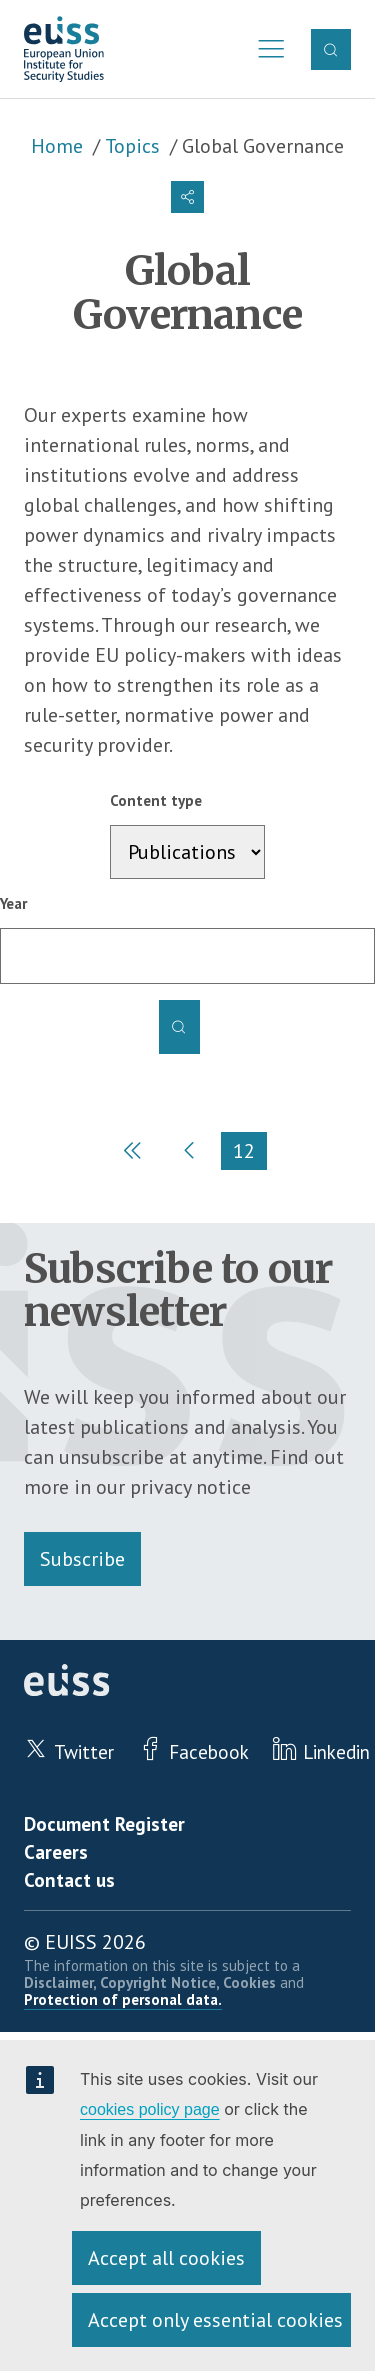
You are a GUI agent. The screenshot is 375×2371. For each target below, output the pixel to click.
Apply (179, 1027)
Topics (132, 146)
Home (57, 146)
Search (331, 49)
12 (250, 1154)
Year (13, 903)
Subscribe (82, 1559)
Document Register (104, 1824)
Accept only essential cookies (215, 2320)
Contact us (69, 1880)
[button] (187, 197)
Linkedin (336, 1752)
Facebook (209, 1752)
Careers (56, 1852)
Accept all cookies (166, 2258)
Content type (156, 800)
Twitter (84, 1752)
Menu (265, 49)
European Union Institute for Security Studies (64, 49)
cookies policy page (150, 2109)
